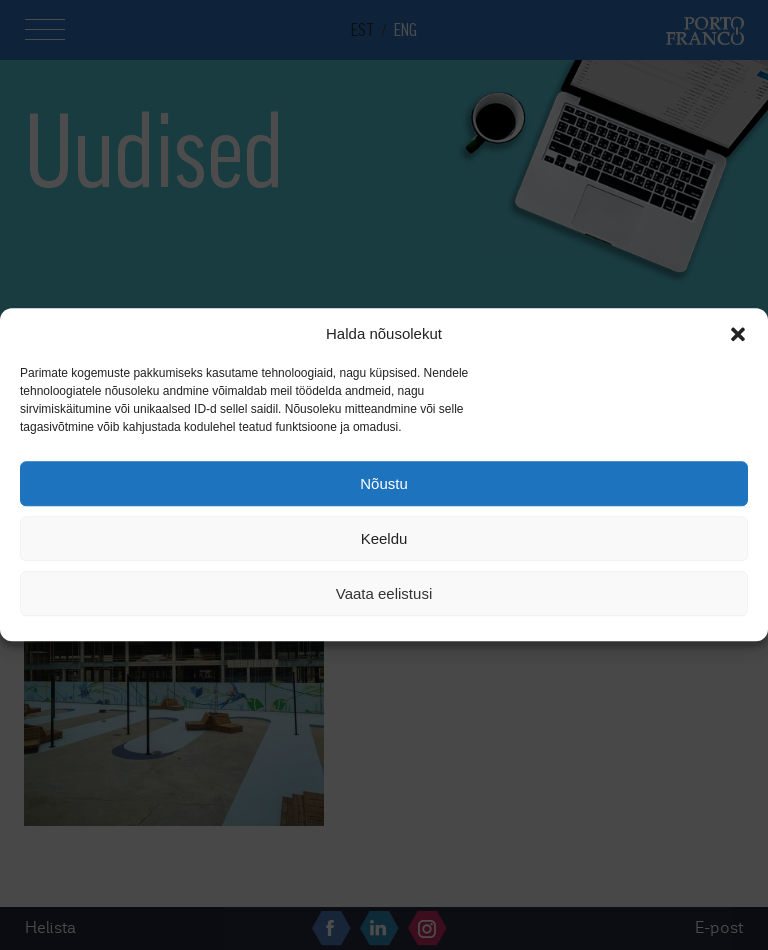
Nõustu (384, 483)
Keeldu (384, 538)
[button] (738, 334)
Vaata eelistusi (384, 593)
